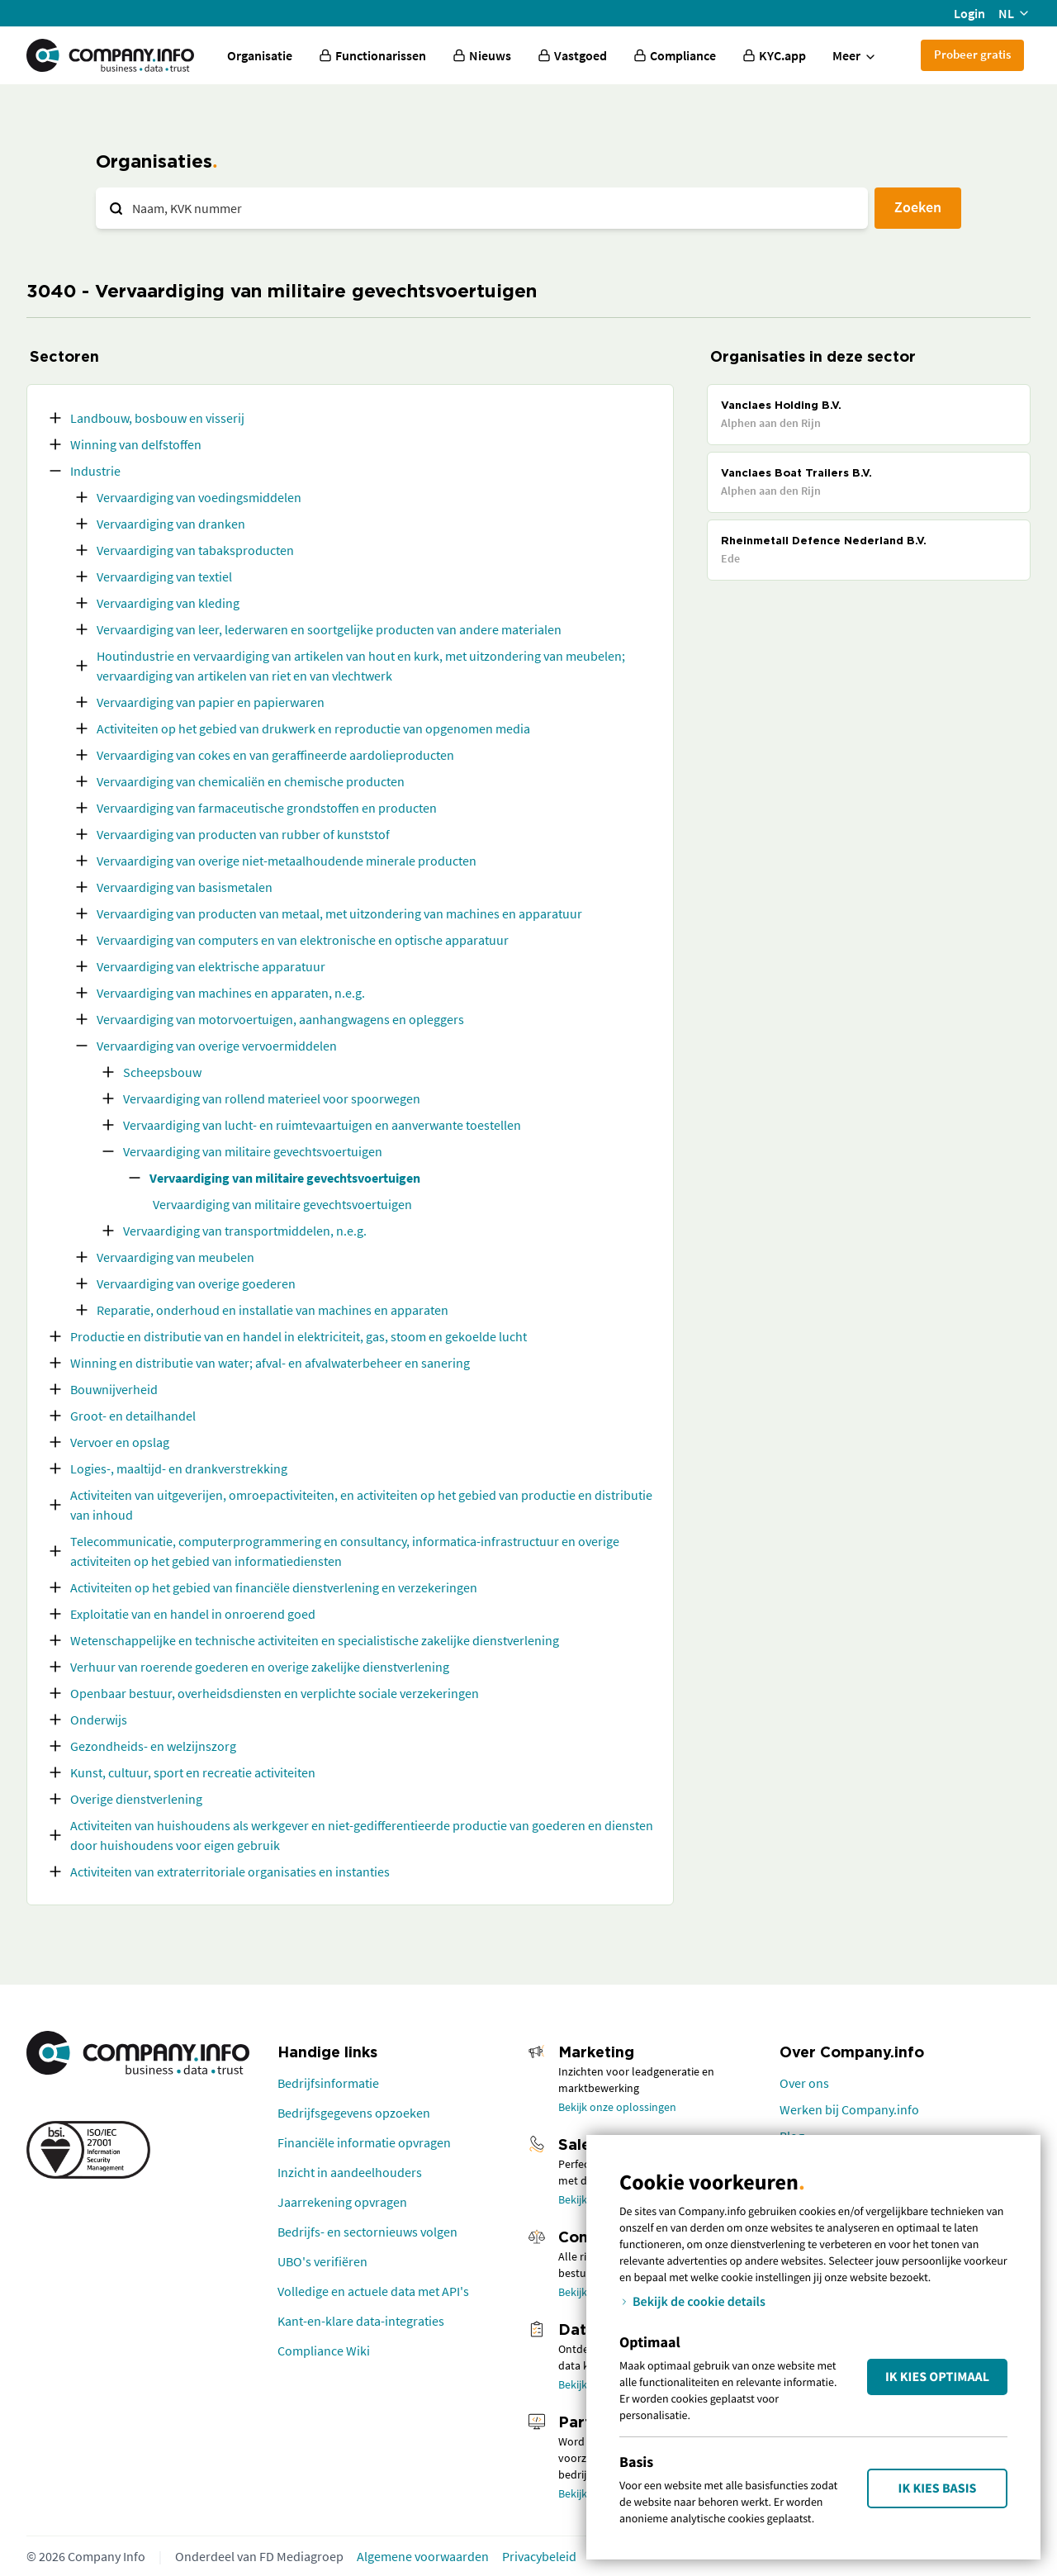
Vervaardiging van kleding (168, 603)
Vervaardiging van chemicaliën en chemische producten (251, 781)
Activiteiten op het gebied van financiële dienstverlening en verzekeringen (273, 1587)
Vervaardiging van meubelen (175, 1257)
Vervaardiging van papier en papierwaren (211, 702)
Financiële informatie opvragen (364, 2142)
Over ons (804, 2083)
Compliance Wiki (323, 2350)
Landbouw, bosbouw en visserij (157, 418)
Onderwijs (98, 1719)
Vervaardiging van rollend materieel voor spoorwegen (271, 1098)
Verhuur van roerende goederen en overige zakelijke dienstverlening (259, 1666)
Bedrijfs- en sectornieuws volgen (367, 2231)
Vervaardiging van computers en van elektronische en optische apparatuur (303, 940)
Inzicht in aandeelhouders (349, 2172)
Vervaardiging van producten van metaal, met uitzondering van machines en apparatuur (339, 913)
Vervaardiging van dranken (171, 523)
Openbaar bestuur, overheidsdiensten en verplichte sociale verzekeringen (274, 1693)
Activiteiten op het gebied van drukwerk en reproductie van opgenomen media (313, 728)
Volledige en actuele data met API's (373, 2291)
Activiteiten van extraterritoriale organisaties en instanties (230, 1871)
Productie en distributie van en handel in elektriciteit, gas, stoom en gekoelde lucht (298, 1336)
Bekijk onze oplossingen (617, 2106)
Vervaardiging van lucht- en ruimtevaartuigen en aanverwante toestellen (322, 1125)
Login (969, 13)
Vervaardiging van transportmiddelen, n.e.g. (245, 1230)
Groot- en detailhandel (133, 1415)
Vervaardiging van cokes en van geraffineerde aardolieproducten (275, 755)
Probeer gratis (972, 54)
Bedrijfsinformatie (328, 2083)
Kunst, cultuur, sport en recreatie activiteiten (192, 1772)
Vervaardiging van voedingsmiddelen (199, 497)
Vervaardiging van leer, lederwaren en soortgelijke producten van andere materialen (329, 629)
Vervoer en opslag (119, 1442)
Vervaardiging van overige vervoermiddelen (217, 1045)
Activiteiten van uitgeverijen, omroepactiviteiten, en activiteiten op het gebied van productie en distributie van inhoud (361, 1505)
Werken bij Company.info (849, 2109)
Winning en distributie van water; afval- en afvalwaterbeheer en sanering (270, 1362)
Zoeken (917, 206)
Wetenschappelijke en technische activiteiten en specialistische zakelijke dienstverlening (314, 1640)
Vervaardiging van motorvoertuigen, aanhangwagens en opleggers (280, 1019)
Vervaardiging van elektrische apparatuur (211, 966)
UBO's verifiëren (322, 2261)
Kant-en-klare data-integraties (360, 2321)
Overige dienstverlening (136, 1799)
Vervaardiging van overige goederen (196, 1283)
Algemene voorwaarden (423, 2556)
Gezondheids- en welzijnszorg (153, 1746)
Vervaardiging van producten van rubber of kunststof (243, 834)
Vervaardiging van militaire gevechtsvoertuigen (252, 1151)
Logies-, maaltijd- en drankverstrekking (178, 1468)
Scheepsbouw (162, 1072)
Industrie (95, 471)
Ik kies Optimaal (937, 2377)
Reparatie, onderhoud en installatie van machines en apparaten (272, 1310)
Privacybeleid (539, 2556)
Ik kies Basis (937, 2488)
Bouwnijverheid (114, 1389)
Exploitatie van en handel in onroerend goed (192, 1614)
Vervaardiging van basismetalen (185, 887)
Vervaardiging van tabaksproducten (195, 550)
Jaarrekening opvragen (342, 2202)
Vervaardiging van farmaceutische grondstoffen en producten (267, 807)
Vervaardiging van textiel (164, 576)
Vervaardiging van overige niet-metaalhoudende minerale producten (286, 860)
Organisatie (259, 55)
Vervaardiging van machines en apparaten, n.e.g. (231, 992)
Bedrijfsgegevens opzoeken (353, 2112)
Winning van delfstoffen (135, 444)
